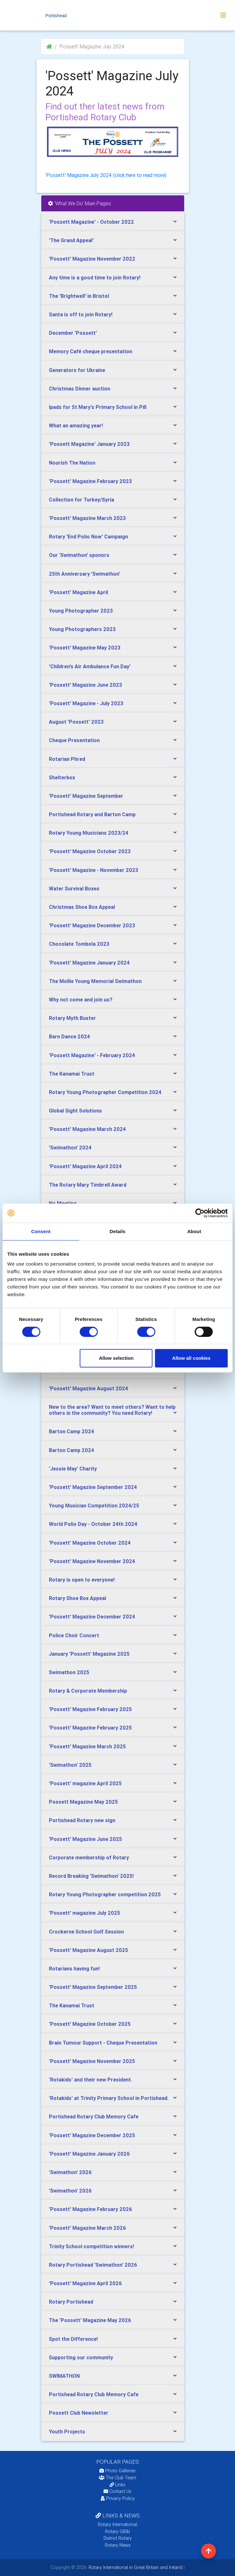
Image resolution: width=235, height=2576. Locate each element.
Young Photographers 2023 (82, 629)
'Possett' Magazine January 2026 (89, 2154)
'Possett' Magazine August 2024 (88, 1388)
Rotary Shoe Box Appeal (77, 1598)
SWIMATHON (64, 2376)
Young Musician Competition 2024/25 (94, 1505)
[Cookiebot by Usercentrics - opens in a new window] (200, 1213)
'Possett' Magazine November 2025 (92, 2061)
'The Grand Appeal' (71, 240)
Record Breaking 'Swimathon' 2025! (91, 1876)
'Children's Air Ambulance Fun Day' (90, 666)
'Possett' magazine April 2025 (85, 1783)
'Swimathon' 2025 (70, 1765)
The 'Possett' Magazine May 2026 (90, 2320)
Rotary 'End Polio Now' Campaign (88, 536)
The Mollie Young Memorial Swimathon (95, 981)
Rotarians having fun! (74, 1968)
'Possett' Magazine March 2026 (87, 2228)
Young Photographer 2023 (81, 610)
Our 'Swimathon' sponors (79, 555)
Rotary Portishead (71, 2302)
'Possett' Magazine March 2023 (87, 518)
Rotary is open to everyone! (82, 1579)
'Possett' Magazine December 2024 (92, 1616)
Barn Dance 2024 (69, 1036)
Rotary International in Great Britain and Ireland (134, 2567)
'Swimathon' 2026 (70, 2172)
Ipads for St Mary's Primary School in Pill (97, 407)
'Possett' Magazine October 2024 (90, 1543)
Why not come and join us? (80, 999)
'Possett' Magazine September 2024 (93, 1487)
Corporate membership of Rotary (89, 1857)
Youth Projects (67, 2431)
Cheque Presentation (74, 740)
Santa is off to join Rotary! (80, 314)
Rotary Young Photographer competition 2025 (105, 1894)
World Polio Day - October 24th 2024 (93, 1524)
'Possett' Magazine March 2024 (87, 1129)
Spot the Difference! (73, 2339)
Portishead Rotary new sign (82, 1820)
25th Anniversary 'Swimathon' (84, 574)
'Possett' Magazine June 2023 (85, 685)
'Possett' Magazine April (78, 592)
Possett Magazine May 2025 (83, 1802)
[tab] (112, 222)
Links (117, 2485)
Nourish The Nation (72, 463)
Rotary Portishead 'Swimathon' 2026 (93, 2265)
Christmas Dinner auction (79, 388)
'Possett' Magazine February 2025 (90, 1709)
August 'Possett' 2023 (76, 722)
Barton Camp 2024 (71, 1431)
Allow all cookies (191, 1358)
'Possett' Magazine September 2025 (93, 1987)
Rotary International (117, 2524)
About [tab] (194, 1231)
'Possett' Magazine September (86, 796)
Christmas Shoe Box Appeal (82, 907)
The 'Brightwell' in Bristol (79, 296)
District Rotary (118, 2538)
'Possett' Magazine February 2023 (90, 481)
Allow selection (116, 1358)
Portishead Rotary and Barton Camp (92, 814)
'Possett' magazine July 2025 (84, 1913)
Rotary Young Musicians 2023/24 (88, 833)
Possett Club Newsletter (78, 2413)
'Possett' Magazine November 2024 (92, 1561)
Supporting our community (81, 2357)
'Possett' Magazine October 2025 (90, 2024)
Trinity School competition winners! (91, 2246)
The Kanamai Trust (71, 1073)
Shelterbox (62, 777)
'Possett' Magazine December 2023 (92, 925)
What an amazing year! (76, 425)
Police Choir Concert (74, 1635)
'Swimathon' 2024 (70, 1147)
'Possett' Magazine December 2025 (92, 2135)
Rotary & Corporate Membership (88, 1691)
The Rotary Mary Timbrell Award (87, 1185)
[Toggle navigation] (223, 15)
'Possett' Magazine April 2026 (85, 2283)
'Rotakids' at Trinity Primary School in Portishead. (109, 2098)
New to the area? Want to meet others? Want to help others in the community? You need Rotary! (112, 1410)
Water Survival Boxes (74, 888)
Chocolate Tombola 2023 (79, 944)
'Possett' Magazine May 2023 (84, 647)
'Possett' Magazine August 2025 (88, 1950)
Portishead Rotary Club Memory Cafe (93, 2116)
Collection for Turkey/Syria (81, 499)
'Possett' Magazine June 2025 (85, 1839)
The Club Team (117, 2478)
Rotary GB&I (117, 2531)
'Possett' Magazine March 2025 (87, 1746)
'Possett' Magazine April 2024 (85, 1166)
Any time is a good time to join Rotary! (94, 277)
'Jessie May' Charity (73, 1468)
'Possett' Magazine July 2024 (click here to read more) (105, 175)
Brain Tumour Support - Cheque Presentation (103, 2042)
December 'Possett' (73, 333)
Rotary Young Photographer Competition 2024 (105, 1092)
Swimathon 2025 (69, 1672)
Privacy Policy (118, 2498)
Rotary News (118, 2545)
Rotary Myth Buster (72, 1018)
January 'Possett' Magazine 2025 (89, 1654)
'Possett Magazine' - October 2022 (91, 222)
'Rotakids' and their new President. (90, 2079)
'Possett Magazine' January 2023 (89, 444)
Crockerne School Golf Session (86, 1931)
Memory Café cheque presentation (90, 351)
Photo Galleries (117, 2471)
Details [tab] (117, 1231)
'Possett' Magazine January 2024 (89, 962)
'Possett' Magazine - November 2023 (93, 870)
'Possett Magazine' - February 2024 (92, 1055)
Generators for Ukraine (77, 370)
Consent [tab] (40, 1231)
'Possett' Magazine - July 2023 (86, 703)
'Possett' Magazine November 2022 (92, 259)
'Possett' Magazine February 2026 (90, 2209)
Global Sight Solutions (75, 1110)
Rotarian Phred (67, 759)
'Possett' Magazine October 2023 (90, 851)
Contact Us (117, 2491)
